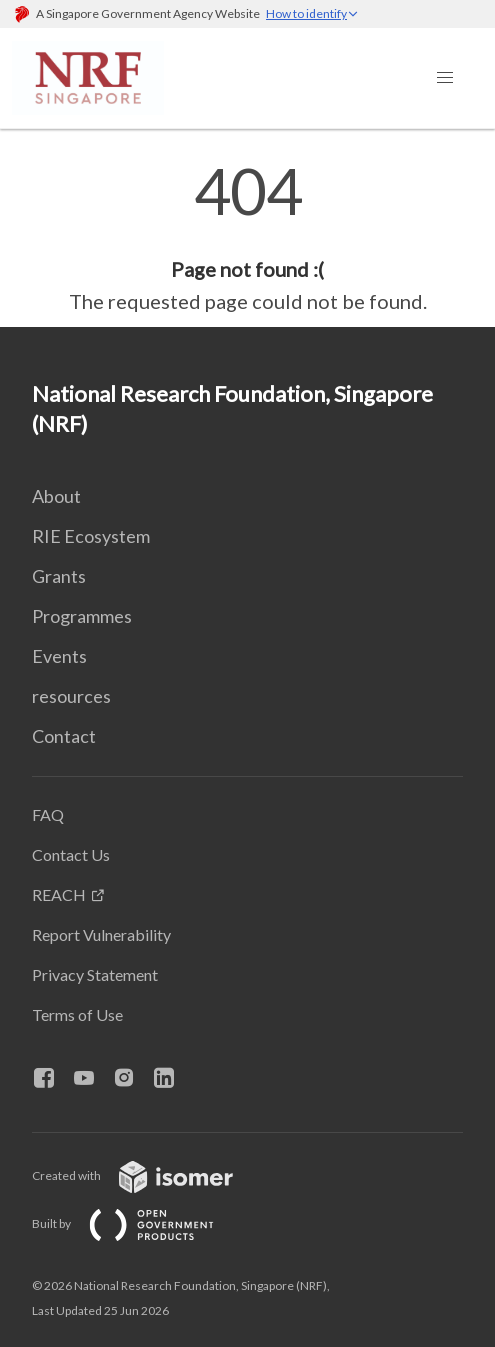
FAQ (48, 814)
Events (59, 656)
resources (71, 696)
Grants (59, 576)
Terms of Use (77, 1014)
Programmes (82, 616)
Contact (64, 736)
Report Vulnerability (101, 934)
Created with (148, 1175)
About (56, 496)
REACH (59, 894)
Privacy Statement (95, 974)
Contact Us (71, 854)
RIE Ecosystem (91, 536)
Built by (139, 1223)
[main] (247, 238)
